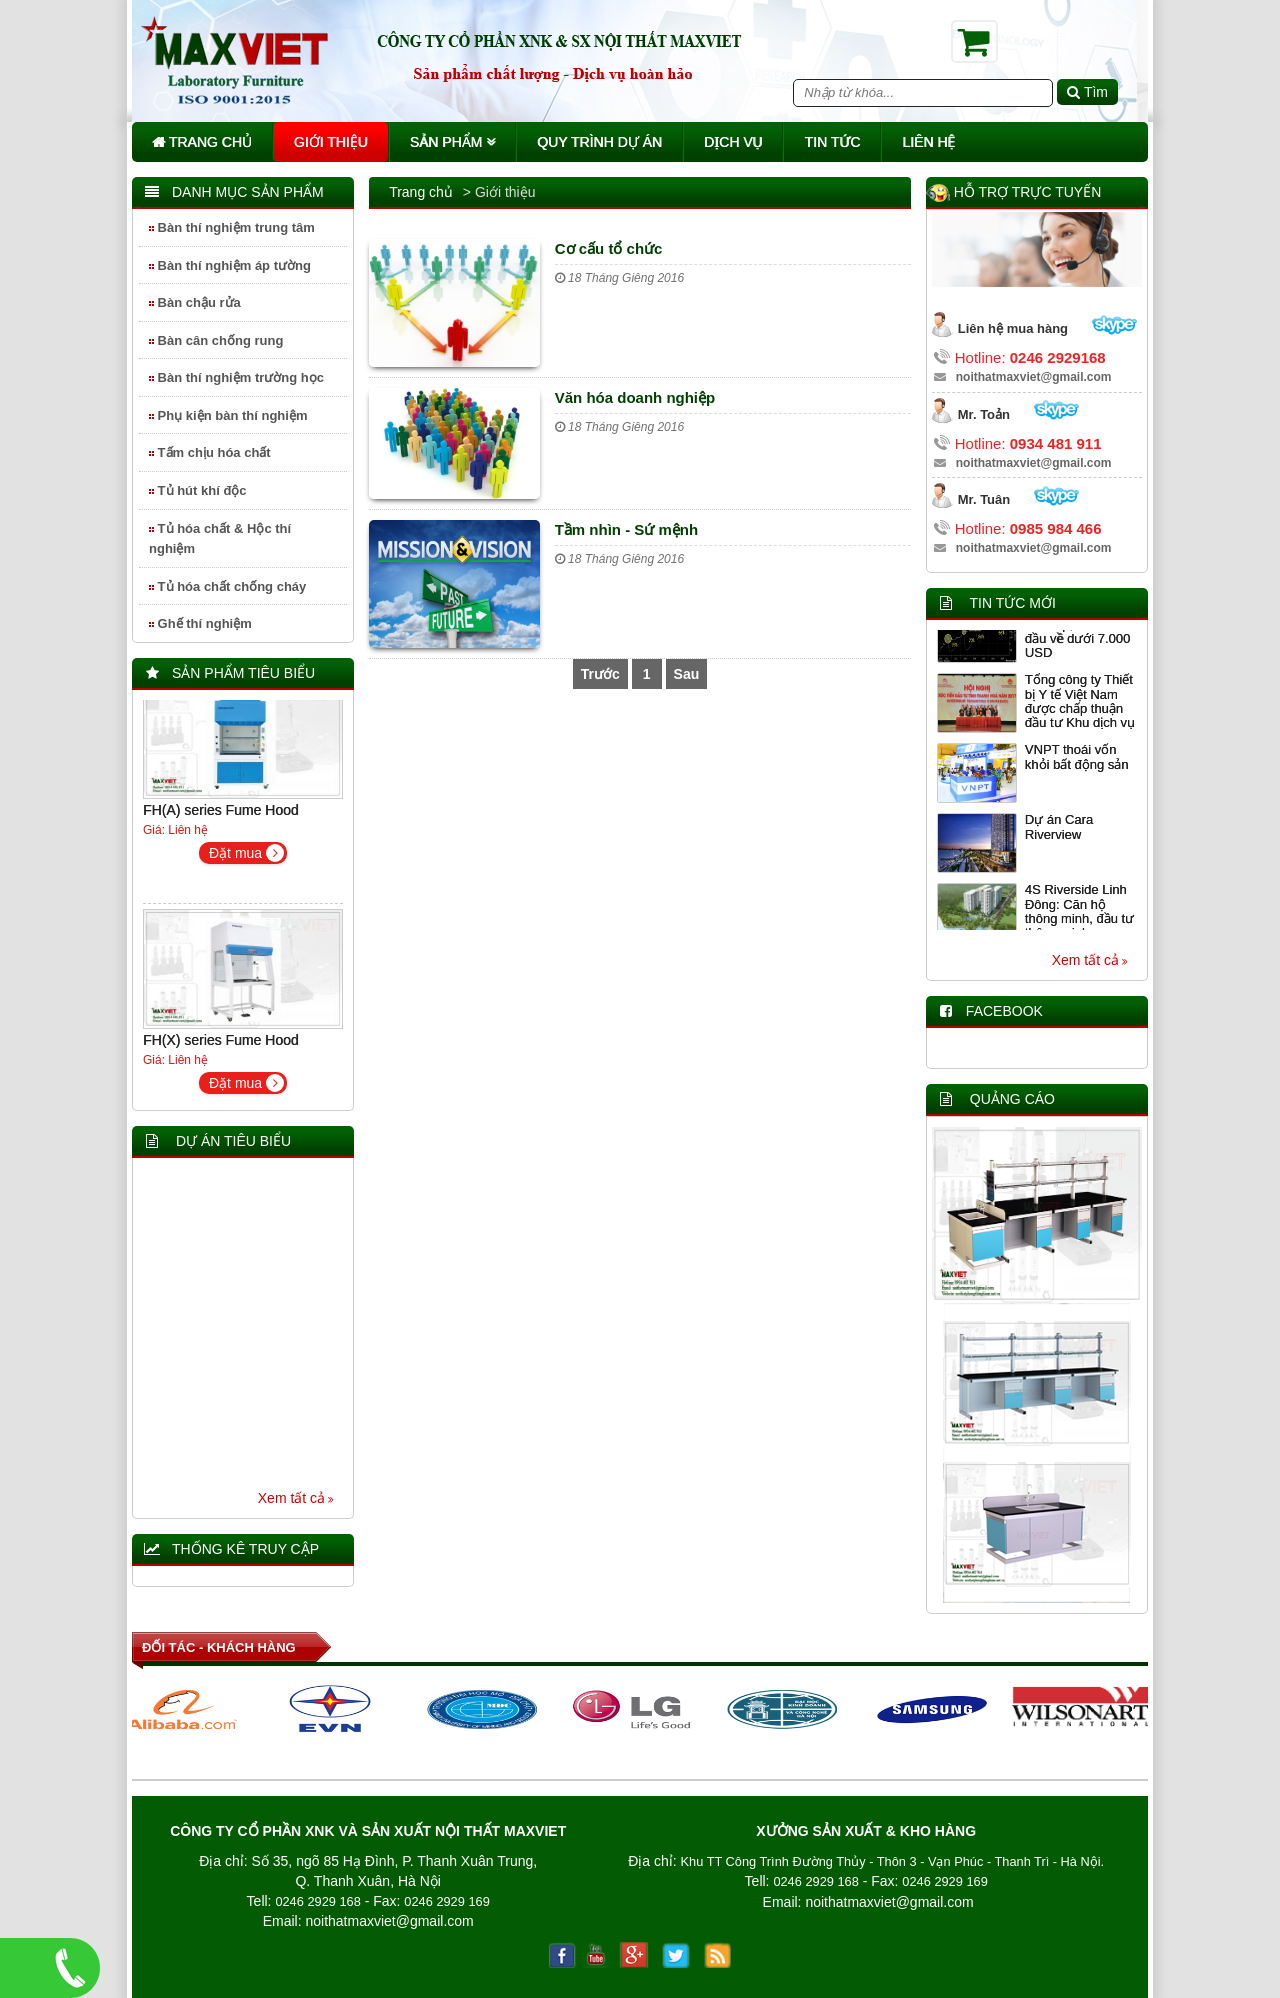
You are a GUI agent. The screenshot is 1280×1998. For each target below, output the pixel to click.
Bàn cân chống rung (216, 340)
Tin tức (832, 142)
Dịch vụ (733, 142)
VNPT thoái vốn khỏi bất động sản (1077, 760)
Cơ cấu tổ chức (609, 248)
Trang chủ (202, 142)
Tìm (1087, 92)
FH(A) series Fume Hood (221, 814)
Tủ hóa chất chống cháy (227, 586)
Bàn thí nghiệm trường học (236, 377)
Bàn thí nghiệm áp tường (230, 265)
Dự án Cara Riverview (1059, 830)
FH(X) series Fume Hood (221, 1044)
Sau (687, 674)
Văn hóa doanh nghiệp (635, 397)
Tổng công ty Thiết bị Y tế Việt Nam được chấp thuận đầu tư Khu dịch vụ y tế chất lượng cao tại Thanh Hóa (1080, 719)
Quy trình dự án (599, 142)
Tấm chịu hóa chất (210, 452)
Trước (600, 674)
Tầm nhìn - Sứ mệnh (627, 529)
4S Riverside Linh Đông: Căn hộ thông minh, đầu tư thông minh (1079, 915)
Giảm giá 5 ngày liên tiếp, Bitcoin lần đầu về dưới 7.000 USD (1081, 635)
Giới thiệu (331, 142)
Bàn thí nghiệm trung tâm (232, 227)
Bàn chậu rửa (195, 302)
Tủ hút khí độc (198, 490)
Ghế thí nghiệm (200, 623)
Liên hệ (928, 142)
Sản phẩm (452, 142)
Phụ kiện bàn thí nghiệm (228, 415)
